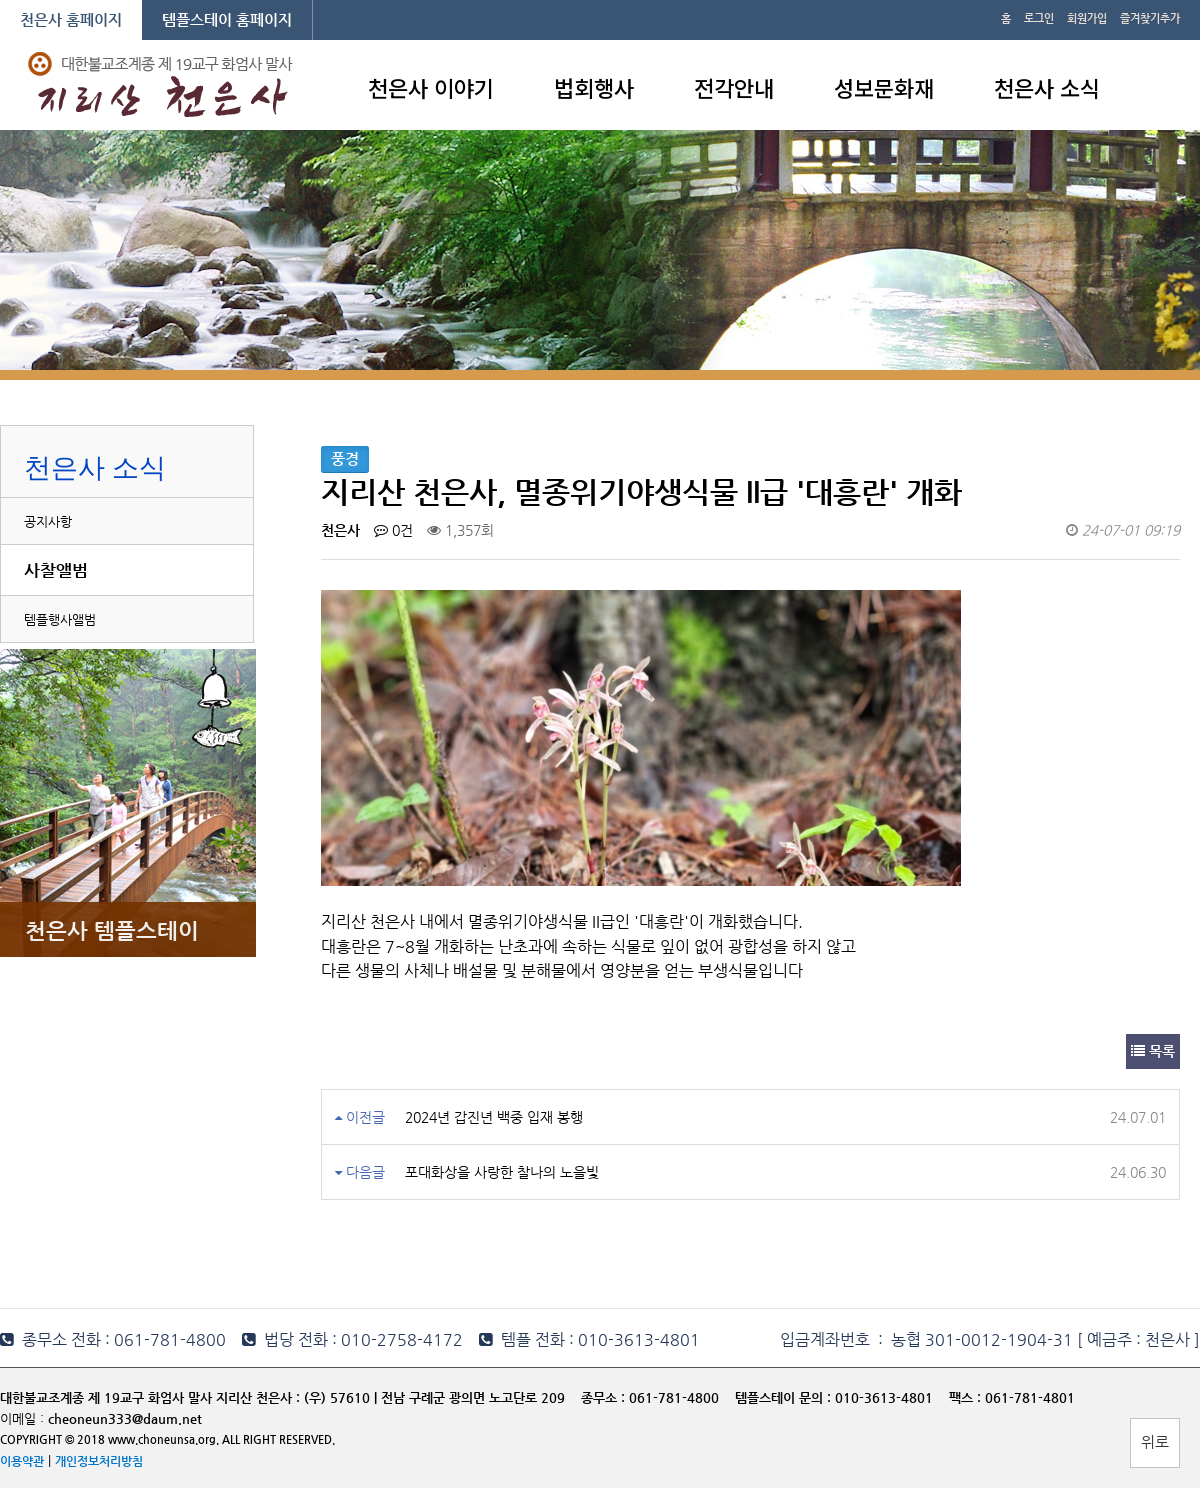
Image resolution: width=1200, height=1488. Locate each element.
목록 (1153, 1051)
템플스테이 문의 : (785, 1397)
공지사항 (48, 521)
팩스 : (967, 1397)
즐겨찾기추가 (1150, 18)
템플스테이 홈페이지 (227, 19)
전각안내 (734, 87)
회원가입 (1087, 18)
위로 (1155, 1441)
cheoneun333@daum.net (125, 1418)
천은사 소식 (1047, 87)
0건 (393, 530)
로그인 (1039, 18)
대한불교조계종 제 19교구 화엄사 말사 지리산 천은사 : (150, 1397)
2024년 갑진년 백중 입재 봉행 (494, 1117)
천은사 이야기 (431, 87)
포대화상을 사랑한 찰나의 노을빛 (502, 1172)
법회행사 (594, 87)
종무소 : (605, 1397)
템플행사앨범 (60, 619)
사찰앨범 (56, 570)
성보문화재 (884, 87)
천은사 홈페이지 (71, 19)
